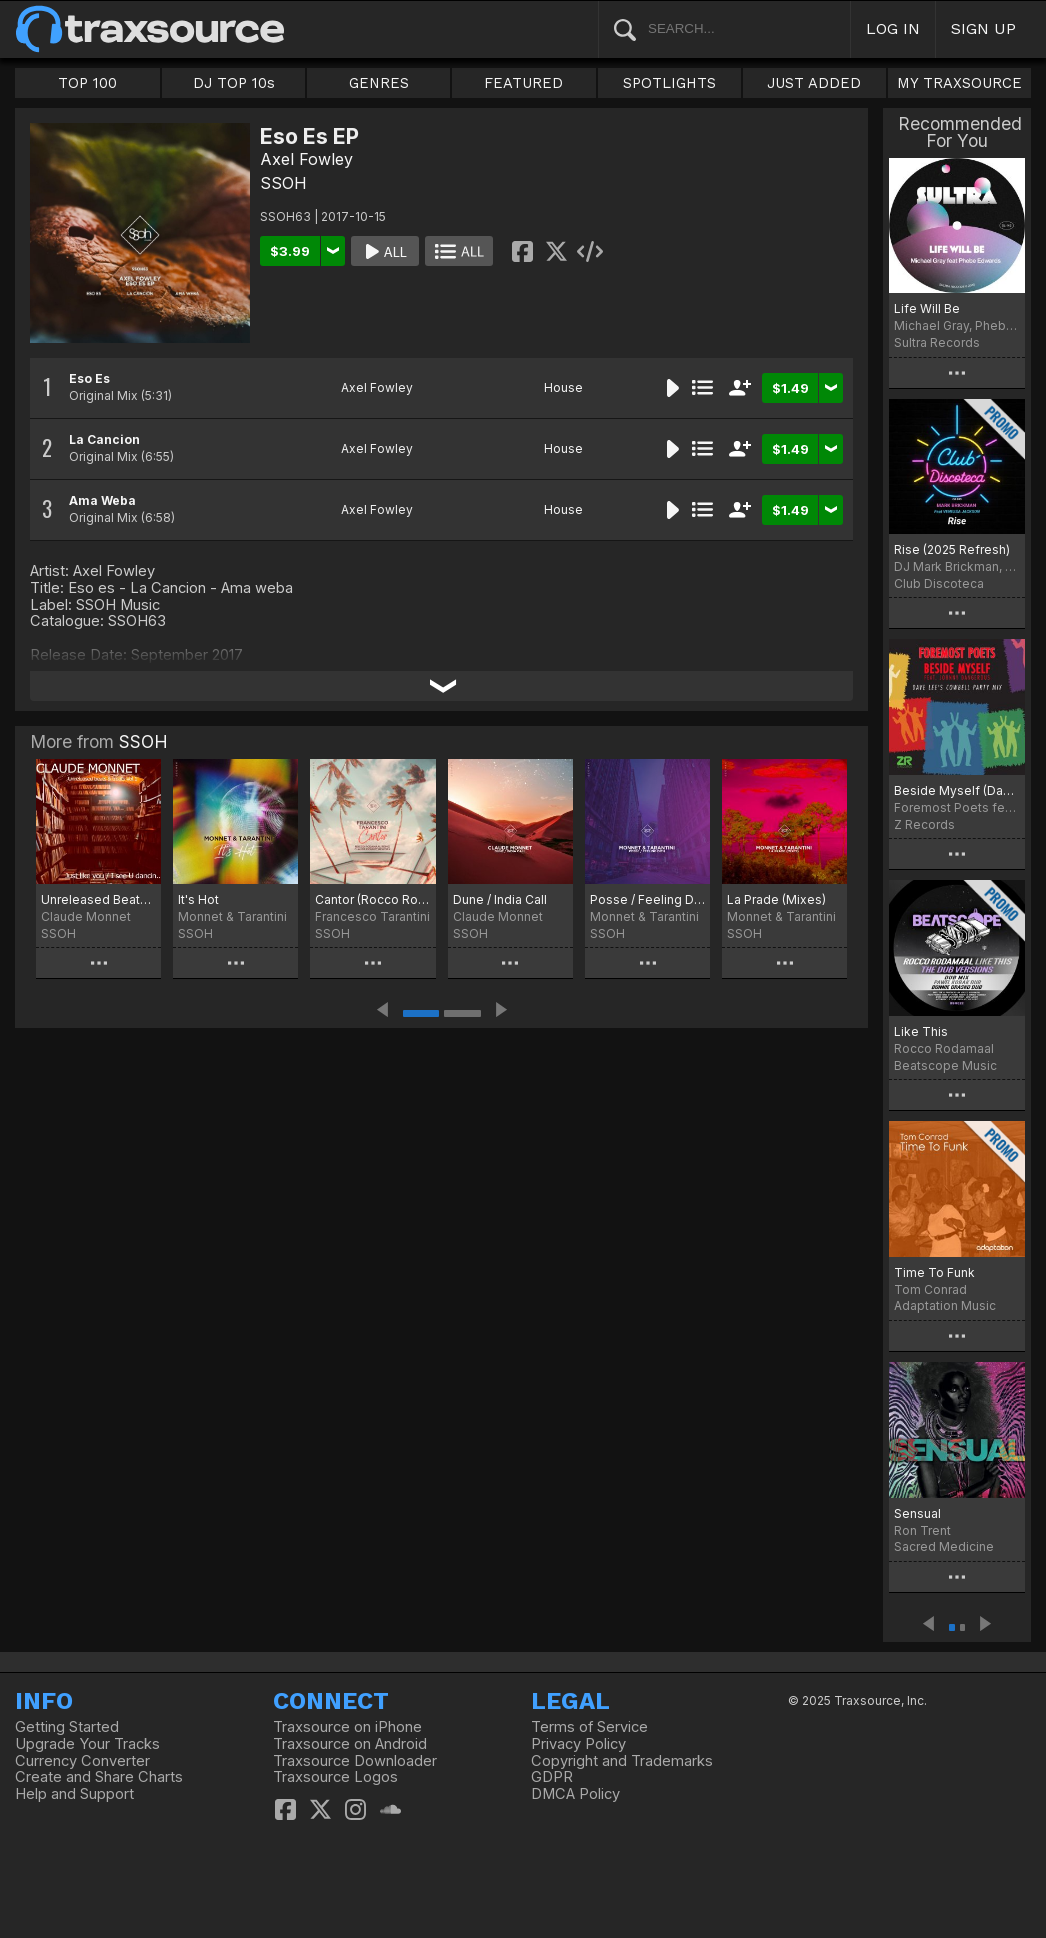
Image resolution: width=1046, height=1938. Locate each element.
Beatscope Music (945, 1065)
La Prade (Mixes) (776, 899)
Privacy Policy (578, 1744)
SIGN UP (983, 28)
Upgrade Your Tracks (87, 1744)
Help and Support (74, 1794)
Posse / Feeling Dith (647, 899)
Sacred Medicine (944, 1546)
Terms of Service (589, 1727)
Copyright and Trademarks (622, 1761)
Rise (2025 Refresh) (952, 549)
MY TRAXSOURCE (959, 83)
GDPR (552, 1777)
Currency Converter (82, 1761)
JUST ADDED (814, 83)
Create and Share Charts (99, 1777)
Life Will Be (927, 308)
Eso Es (89, 378)
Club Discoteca (939, 583)
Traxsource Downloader (355, 1761)
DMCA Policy (575, 1794)
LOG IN (893, 28)
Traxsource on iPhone (347, 1727)
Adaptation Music (945, 1305)
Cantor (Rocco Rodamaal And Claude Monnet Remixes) (372, 899)
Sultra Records (937, 342)
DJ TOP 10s (234, 83)
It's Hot (198, 899)
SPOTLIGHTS (669, 83)
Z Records (924, 824)
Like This (921, 1031)
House (563, 387)
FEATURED (523, 83)
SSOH (283, 183)
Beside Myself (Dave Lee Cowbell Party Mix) (957, 790)
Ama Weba (102, 500)
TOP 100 (87, 83)
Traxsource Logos (335, 1777)
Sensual (917, 1513)
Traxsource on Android (350, 1744)
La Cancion (104, 439)
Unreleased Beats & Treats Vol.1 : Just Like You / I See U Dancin (98, 899)
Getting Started (67, 1727)
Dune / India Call (500, 899)
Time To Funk (934, 1272)
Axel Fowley (306, 159)
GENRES (379, 83)
